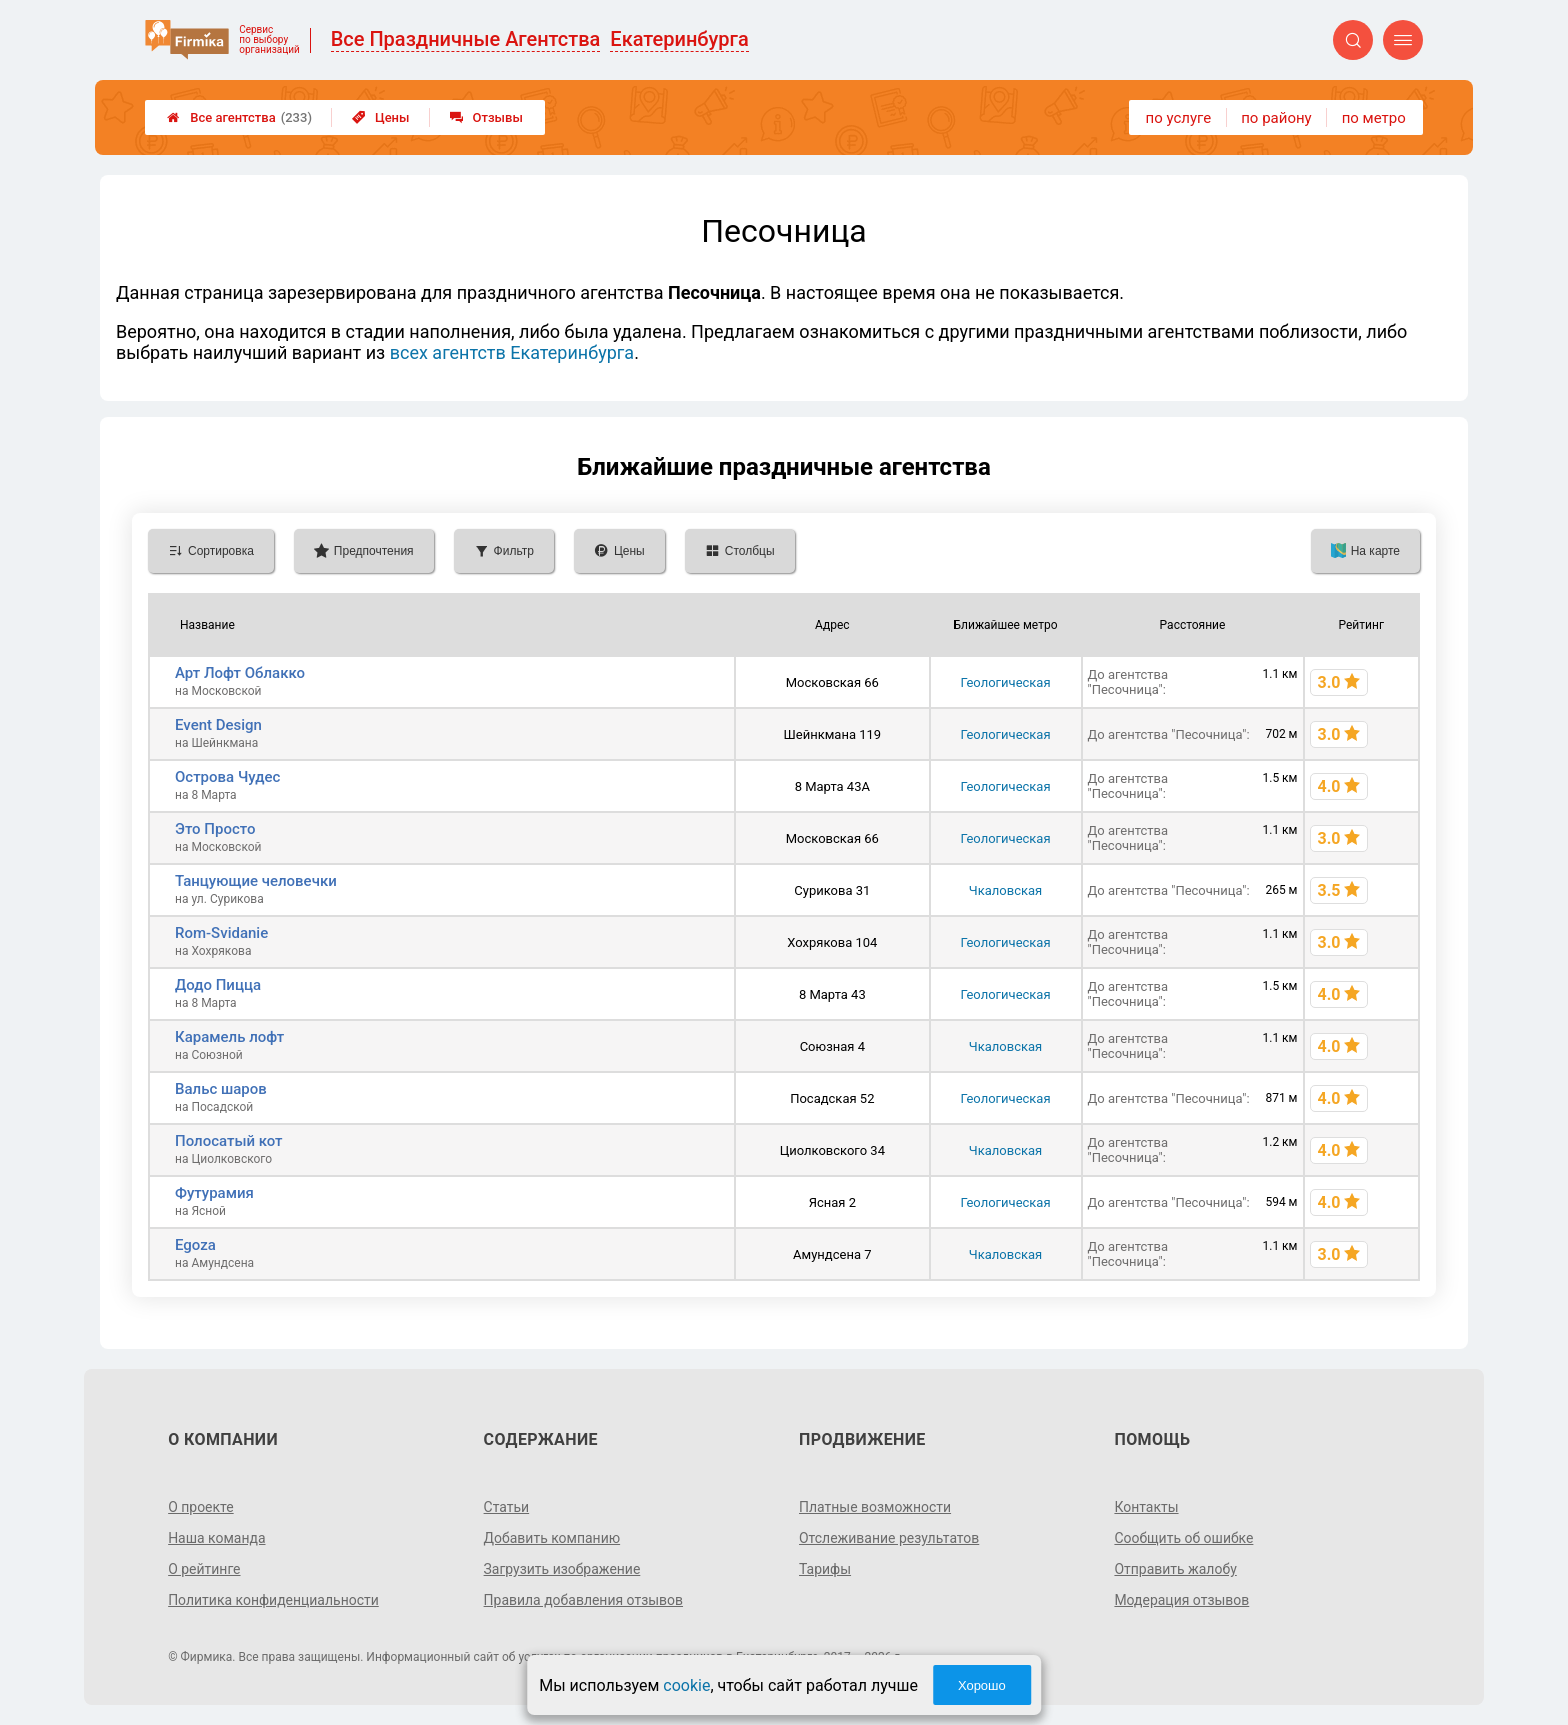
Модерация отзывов (1181, 1600)
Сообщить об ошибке (1183, 1538)
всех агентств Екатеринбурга (512, 352)
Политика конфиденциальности (273, 1600)
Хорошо (982, 1685)
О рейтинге (204, 1569)
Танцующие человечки (256, 881)
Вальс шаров (221, 1089)
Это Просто (215, 829)
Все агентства (239, 117)
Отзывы (486, 117)
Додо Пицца (218, 985)
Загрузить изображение (562, 1569)
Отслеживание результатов (889, 1538)
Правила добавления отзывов (584, 1600)
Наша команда (217, 1538)
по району (1276, 118)
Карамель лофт (229, 1037)
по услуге (1179, 118)
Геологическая (1005, 682)
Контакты (1146, 1507)
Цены (381, 117)
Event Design (218, 725)
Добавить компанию (552, 1538)
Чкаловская (1005, 890)
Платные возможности (875, 1507)
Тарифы (825, 1569)
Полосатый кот (229, 1141)
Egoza (195, 1245)
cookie (686, 1685)
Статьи (507, 1507)
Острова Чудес (227, 777)
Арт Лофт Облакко (240, 673)
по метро (1374, 118)
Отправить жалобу (1175, 1569)
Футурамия (214, 1193)
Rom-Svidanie (221, 933)
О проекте (201, 1507)
